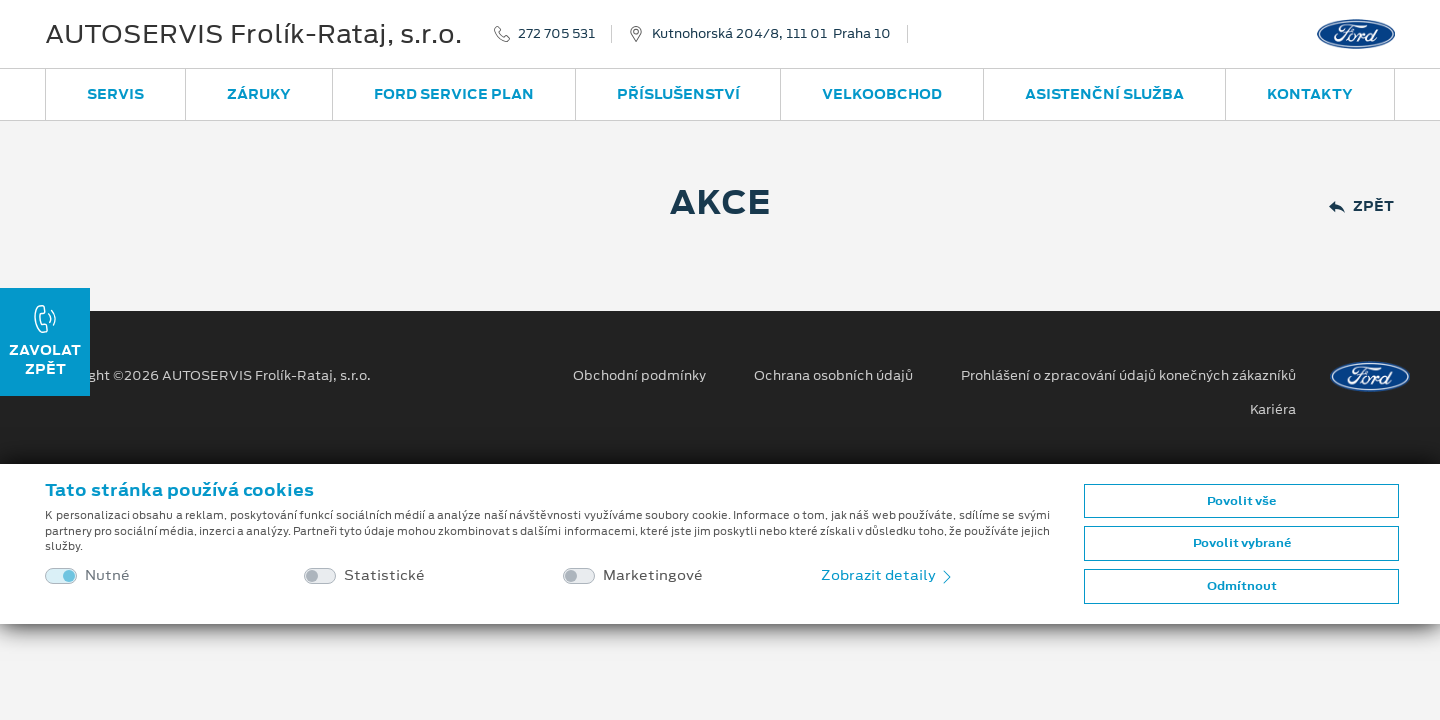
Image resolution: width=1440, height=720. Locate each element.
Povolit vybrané (1242, 543)
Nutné (107, 575)
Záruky (259, 94)
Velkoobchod (882, 94)
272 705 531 (556, 34)
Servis (115, 94)
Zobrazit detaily (888, 575)
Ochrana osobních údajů (833, 376)
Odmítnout (1242, 586)
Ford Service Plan (454, 94)
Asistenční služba (1104, 94)
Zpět (1361, 206)
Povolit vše (1241, 501)
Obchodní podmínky (639, 376)
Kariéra (1273, 410)
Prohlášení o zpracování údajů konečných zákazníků (1128, 376)
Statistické (384, 575)
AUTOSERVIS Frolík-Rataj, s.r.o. (253, 34)
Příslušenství (678, 94)
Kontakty (1310, 94)
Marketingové (653, 575)
